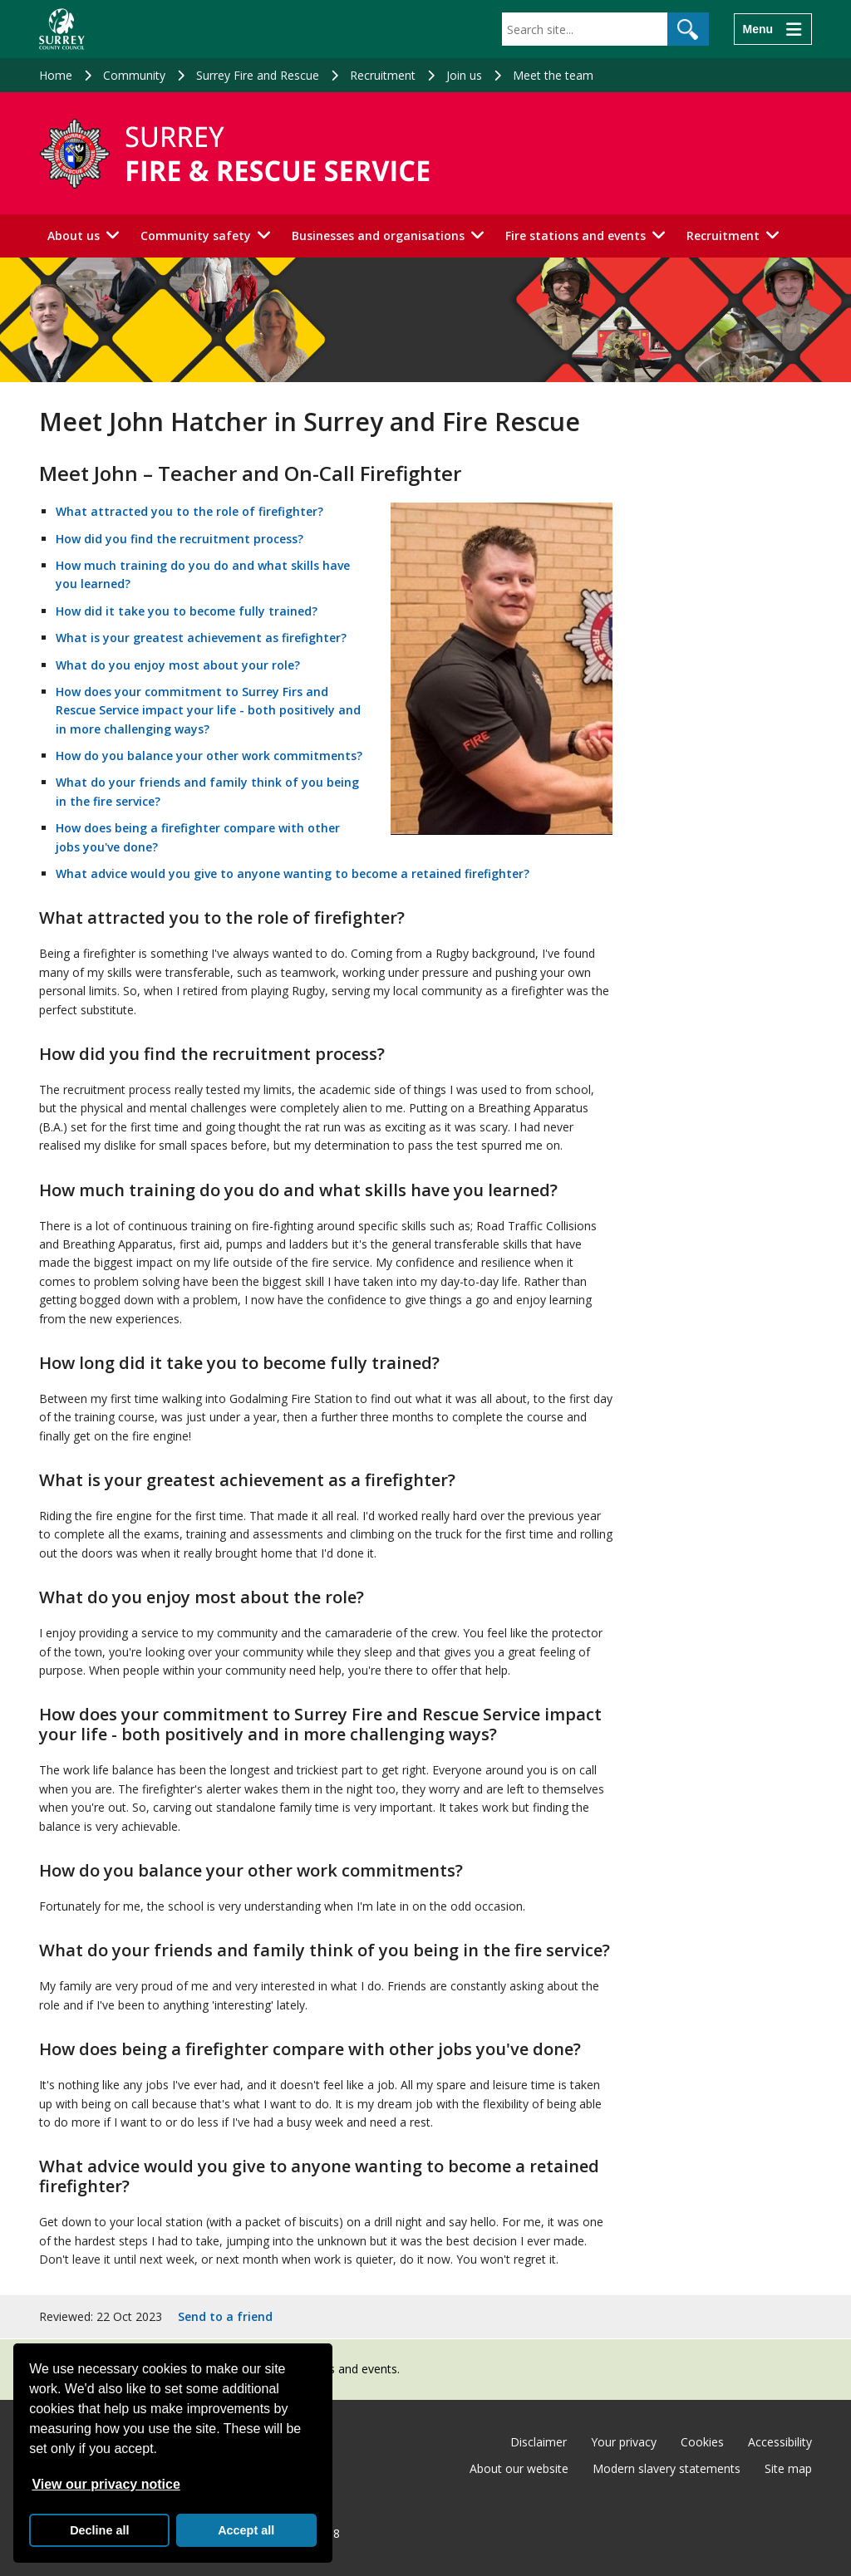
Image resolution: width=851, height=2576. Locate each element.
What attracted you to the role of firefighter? (189, 511)
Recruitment (383, 75)
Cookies (702, 2442)
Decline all (99, 2530)
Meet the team (553, 75)
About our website (519, 2468)
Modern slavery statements (666, 2468)
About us (73, 235)
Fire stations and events (575, 235)
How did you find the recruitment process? (179, 539)
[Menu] (773, 29)
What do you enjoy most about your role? (178, 665)
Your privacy (624, 2442)
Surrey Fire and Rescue (257, 75)
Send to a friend (225, 2316)
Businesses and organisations (378, 235)
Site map (788, 2468)
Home (55, 75)
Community (134, 75)
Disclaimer (538, 2442)
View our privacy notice (106, 2484)
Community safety (195, 235)
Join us (464, 75)
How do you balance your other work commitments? (209, 755)
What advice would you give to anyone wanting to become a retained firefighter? (292, 873)
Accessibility (780, 2442)
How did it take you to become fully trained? (186, 611)
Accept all (246, 2530)
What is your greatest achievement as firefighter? (201, 637)
